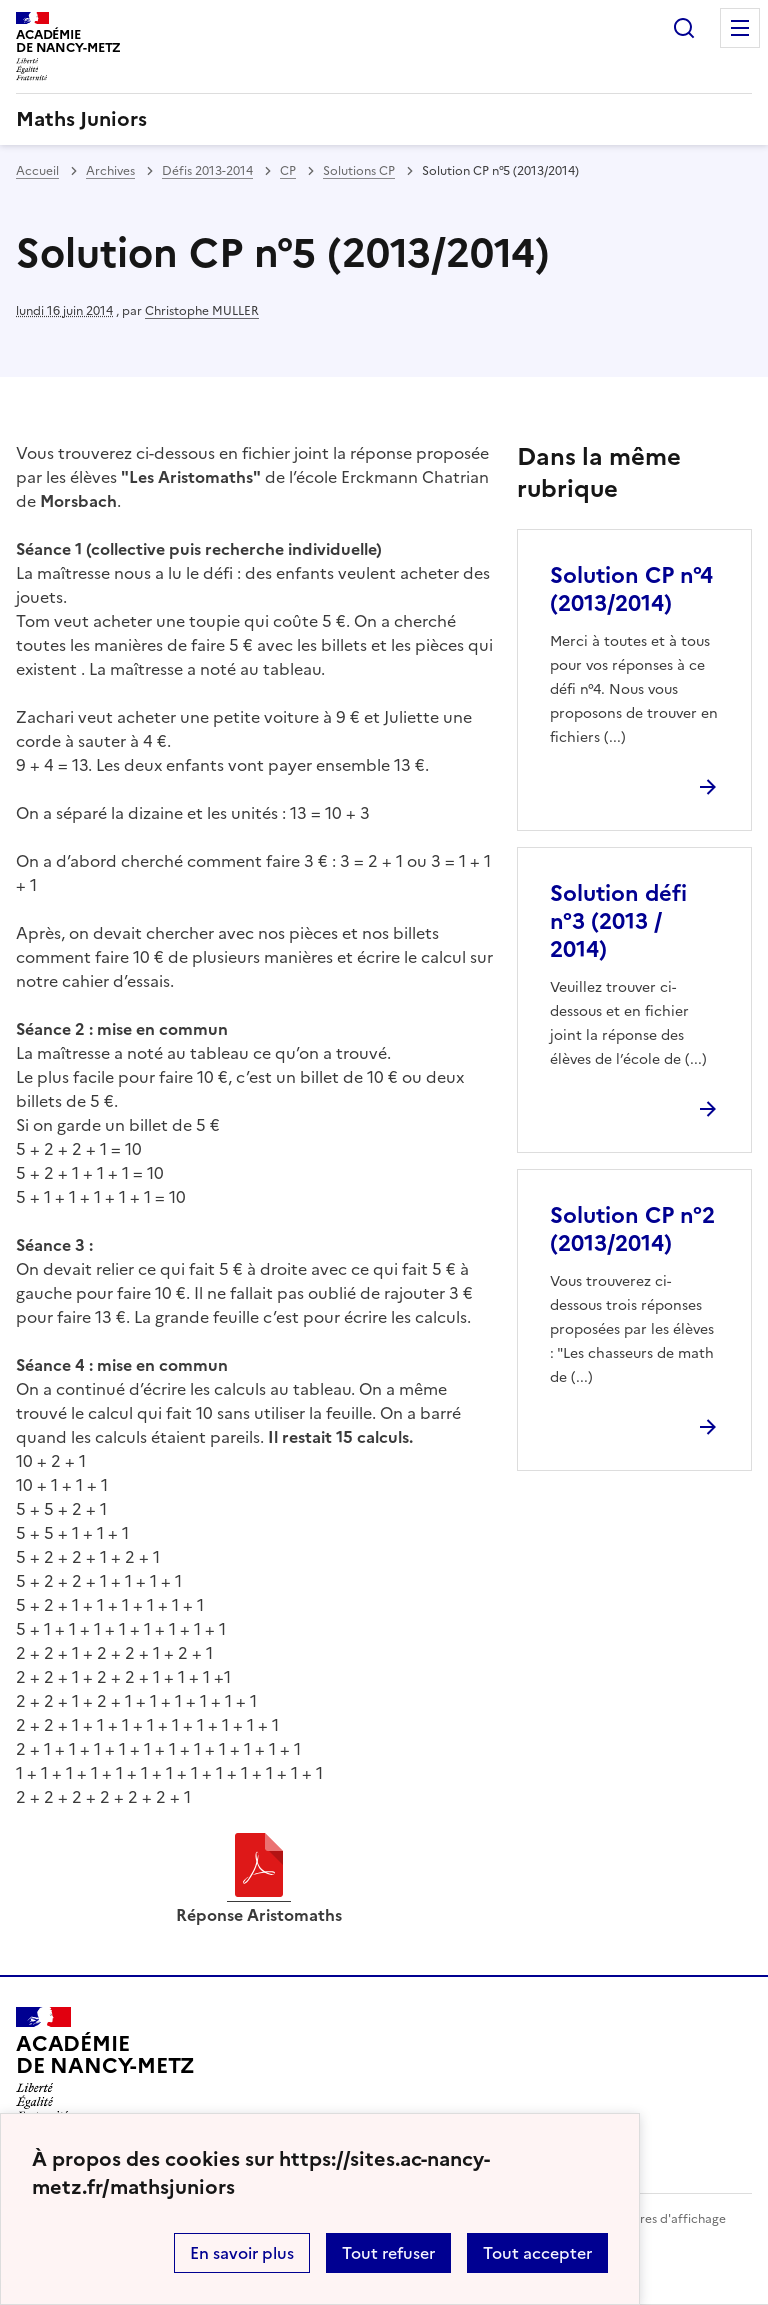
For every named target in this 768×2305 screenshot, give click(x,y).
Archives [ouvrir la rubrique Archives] (110, 171)
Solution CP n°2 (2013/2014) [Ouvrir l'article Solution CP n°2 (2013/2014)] (632, 1229)
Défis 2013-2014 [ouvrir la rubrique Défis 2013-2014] (207, 171)
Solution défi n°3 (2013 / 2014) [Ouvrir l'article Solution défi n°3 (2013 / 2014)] (618, 921)
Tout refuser (388, 2253)
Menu (740, 28)
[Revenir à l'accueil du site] (105, 2064)
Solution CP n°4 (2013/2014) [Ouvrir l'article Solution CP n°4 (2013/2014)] (631, 589)
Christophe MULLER (202, 311)
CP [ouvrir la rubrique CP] (288, 171)
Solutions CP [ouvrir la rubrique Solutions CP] (359, 171)
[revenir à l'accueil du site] (384, 119)
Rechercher (684, 28)
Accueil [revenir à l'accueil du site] (37, 171)
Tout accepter (537, 2253)
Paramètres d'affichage (658, 2219)
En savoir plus (242, 2253)
